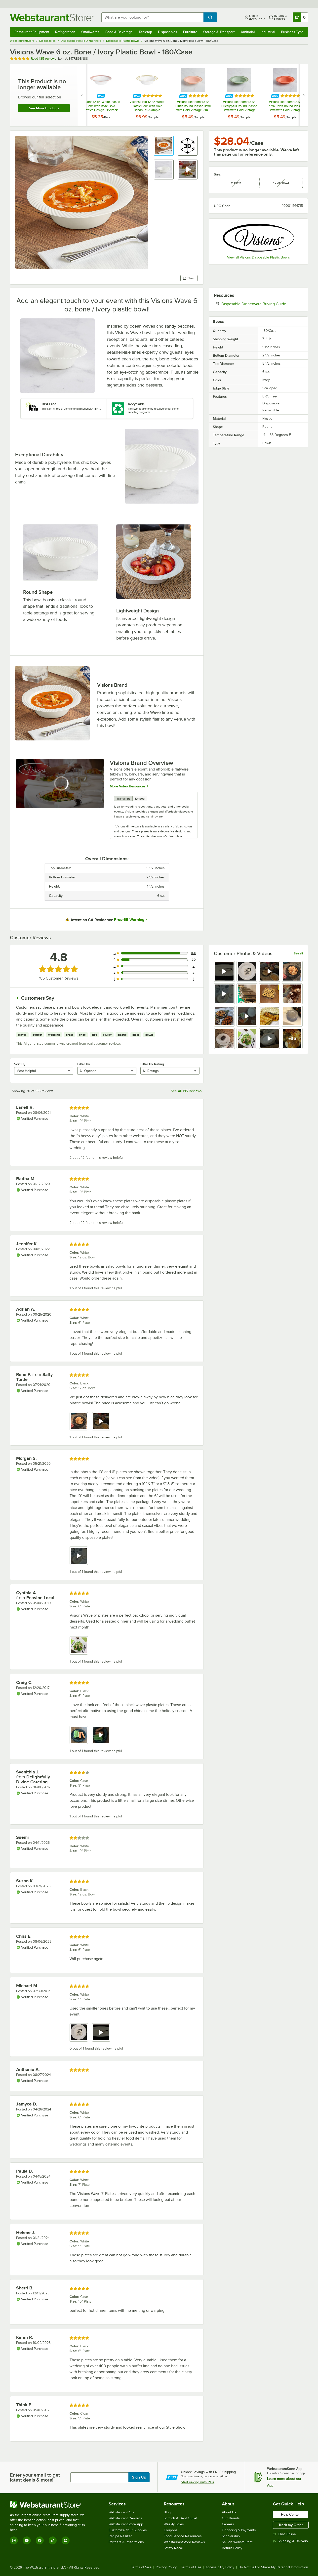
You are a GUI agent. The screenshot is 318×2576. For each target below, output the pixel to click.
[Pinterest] (66, 2540)
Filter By (83, 1064)
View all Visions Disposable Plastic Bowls (258, 257)
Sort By (19, 1064)
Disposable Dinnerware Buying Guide (262, 303)
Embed (140, 798)
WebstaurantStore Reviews (184, 2542)
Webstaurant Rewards (125, 2518)
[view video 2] (101, 1421)
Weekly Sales (174, 2524)
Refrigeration (65, 32)
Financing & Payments (239, 2530)
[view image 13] (224, 1038)
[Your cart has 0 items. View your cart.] (300, 17)
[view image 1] (79, 1421)
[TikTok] (53, 2540)
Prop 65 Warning (129, 919)
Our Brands (231, 2518)
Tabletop (145, 32)
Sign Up (139, 2477)
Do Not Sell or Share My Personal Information (273, 2567)
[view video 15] (269, 1038)
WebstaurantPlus (121, 2512)
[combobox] (152, 17)
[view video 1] (224, 971)
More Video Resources (128, 786)
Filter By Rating (152, 1064)
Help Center (290, 2514)
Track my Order (290, 2525)
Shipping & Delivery (290, 2541)
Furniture (190, 32)
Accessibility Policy (219, 2567)
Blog (167, 2512)
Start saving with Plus (197, 2482)
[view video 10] (247, 1016)
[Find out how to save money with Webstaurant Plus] (101, 96)
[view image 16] (292, 1038)
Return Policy (232, 2548)
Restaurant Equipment (31, 32)
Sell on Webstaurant (237, 2542)
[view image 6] (247, 993)
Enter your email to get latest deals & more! (35, 2477)
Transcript (123, 798)
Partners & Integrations (126, 2542)
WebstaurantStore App (126, 2524)
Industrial (268, 32)
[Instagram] (14, 2540)
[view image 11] (269, 1016)
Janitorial (247, 32)
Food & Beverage (119, 32)
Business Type (292, 32)
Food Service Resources (183, 2536)
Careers (228, 2524)
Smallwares (90, 32)
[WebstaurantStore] (51, 2505)
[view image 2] (247, 971)
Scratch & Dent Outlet (180, 2518)
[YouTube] (27, 2540)
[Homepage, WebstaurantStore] (51, 17)
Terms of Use (191, 2567)
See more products (44, 108)
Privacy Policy (166, 2567)
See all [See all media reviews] (298, 953)
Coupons (171, 2530)
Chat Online (284, 2534)
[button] (164, 146)
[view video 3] (269, 971)
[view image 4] (292, 971)
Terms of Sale (141, 2567)
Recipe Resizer (120, 2536)
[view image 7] (269, 993)
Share (189, 278)
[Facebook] (40, 2540)
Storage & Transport (219, 32)
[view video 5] (224, 993)
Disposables (167, 32)
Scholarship (231, 2536)
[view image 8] (292, 993)
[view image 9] (224, 1016)
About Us (229, 2512)
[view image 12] (292, 1016)
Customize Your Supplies (128, 2530)
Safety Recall (173, 2548)
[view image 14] (247, 1038)
